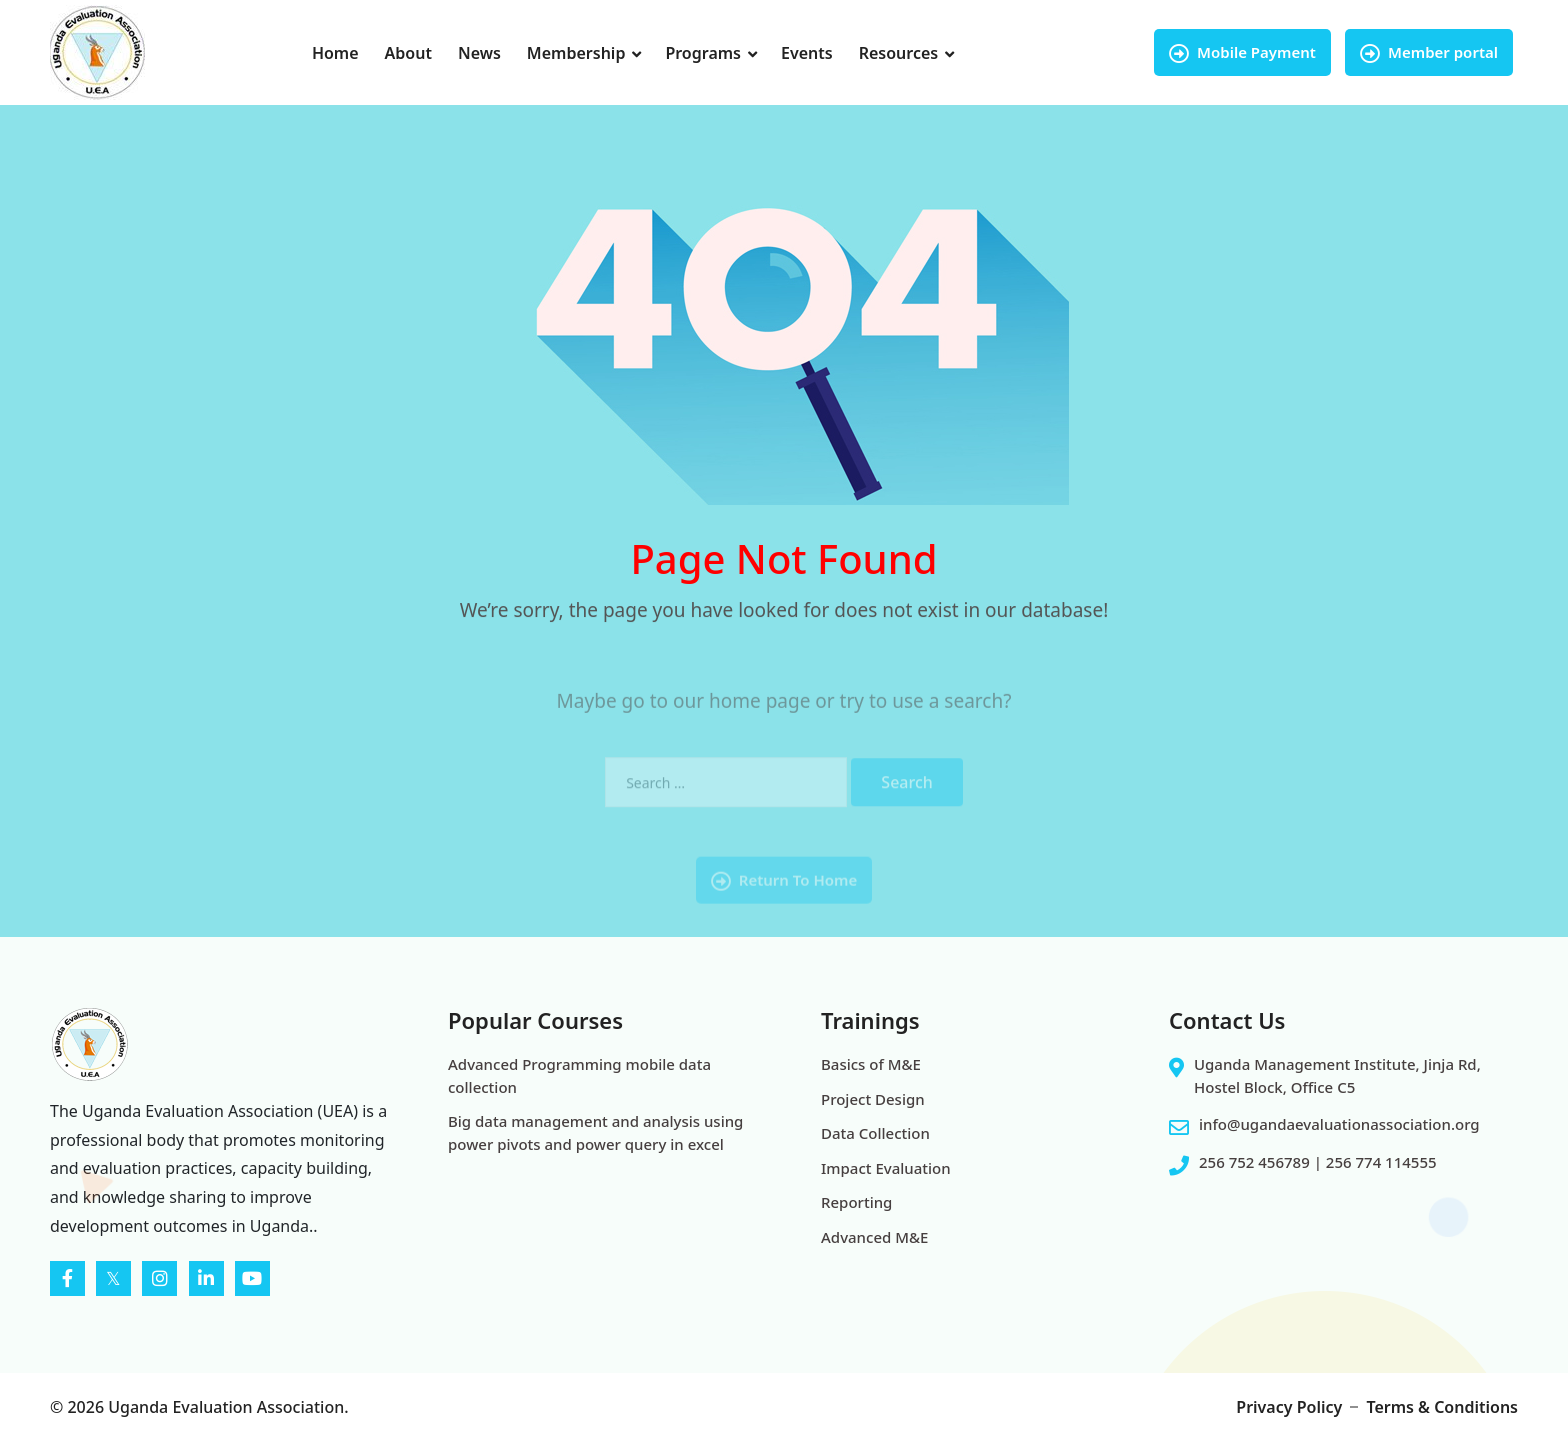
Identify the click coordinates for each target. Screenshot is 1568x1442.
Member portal (1429, 52)
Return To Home (784, 898)
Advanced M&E (874, 1237)
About (408, 53)
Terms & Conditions (1442, 1407)
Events (807, 53)
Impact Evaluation (886, 1168)
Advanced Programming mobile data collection (579, 1075)
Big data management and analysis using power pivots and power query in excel (595, 1132)
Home (335, 53)
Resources (899, 53)
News (479, 53)
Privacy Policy (1289, 1407)
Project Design (873, 1099)
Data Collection (875, 1133)
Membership (576, 53)
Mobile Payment (1242, 52)
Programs (703, 53)
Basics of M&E (871, 1064)
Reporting (856, 1202)
